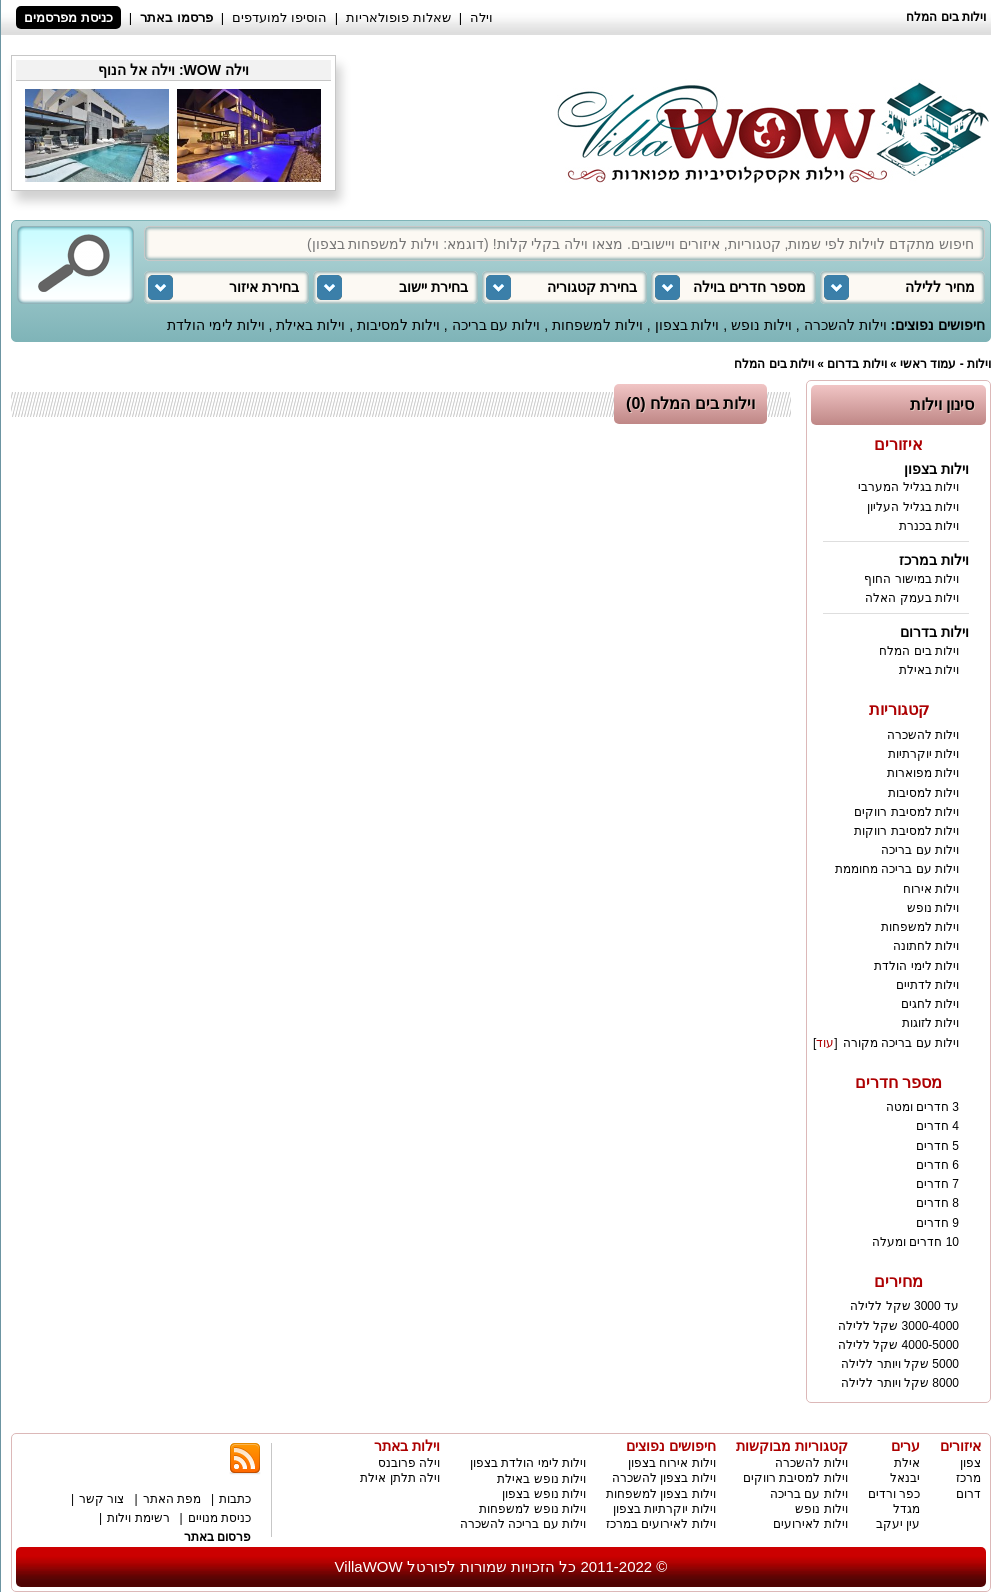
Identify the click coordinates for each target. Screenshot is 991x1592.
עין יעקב (898, 1524)
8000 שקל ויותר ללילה (900, 1383)
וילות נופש (761, 325)
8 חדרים (937, 1203)
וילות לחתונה (926, 946)
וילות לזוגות (930, 1023)
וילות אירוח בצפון (672, 1463)
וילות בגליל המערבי (908, 487)
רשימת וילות (138, 1518)
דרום (968, 1494)
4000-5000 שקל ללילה (898, 1345)
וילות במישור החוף (911, 579)
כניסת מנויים (219, 1518)
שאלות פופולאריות (398, 17)
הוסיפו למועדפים (279, 17)
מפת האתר (172, 1499)
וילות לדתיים (927, 985)
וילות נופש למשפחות (532, 1509)
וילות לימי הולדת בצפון (528, 1463)
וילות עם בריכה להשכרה (523, 1524)
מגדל (906, 1509)
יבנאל (905, 1478)
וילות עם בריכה (496, 325)
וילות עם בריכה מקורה (901, 1043)
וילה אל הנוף (136, 70)
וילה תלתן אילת (400, 1478)
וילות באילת (310, 325)
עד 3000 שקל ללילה (904, 1306)
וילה (481, 17)
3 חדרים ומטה (922, 1107)
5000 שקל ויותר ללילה (900, 1364)
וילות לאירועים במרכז (661, 1524)
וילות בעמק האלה (912, 598)
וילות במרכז (934, 560)
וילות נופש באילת (541, 1479)
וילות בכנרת (929, 526)
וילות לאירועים (810, 1524)
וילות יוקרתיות (923, 754)
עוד (825, 1043)
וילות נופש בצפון (544, 1494)
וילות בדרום (856, 364)
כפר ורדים (894, 1494)
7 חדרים (937, 1184)
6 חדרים (937, 1165)
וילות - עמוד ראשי (945, 364)
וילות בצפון (687, 325)
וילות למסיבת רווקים (906, 812)
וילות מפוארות (923, 773)
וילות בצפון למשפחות (661, 1494)
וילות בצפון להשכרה (664, 1478)
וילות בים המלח (774, 364)
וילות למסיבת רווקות (906, 831)
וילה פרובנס (409, 1463)
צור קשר (101, 1499)
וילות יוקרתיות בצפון (664, 1509)
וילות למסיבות (398, 325)
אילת (907, 1463)
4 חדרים (937, 1126)
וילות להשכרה (845, 325)
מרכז (968, 1478)
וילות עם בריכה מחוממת (897, 869)
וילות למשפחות (597, 325)
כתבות (235, 1499)
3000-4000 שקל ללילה (898, 1326)
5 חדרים (937, 1146)
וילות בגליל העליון (913, 507)
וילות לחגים (930, 1004)
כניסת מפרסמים (68, 17)
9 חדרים (937, 1223)
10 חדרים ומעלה (915, 1242)
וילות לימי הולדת (216, 325)
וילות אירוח (931, 889)
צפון (970, 1463)
